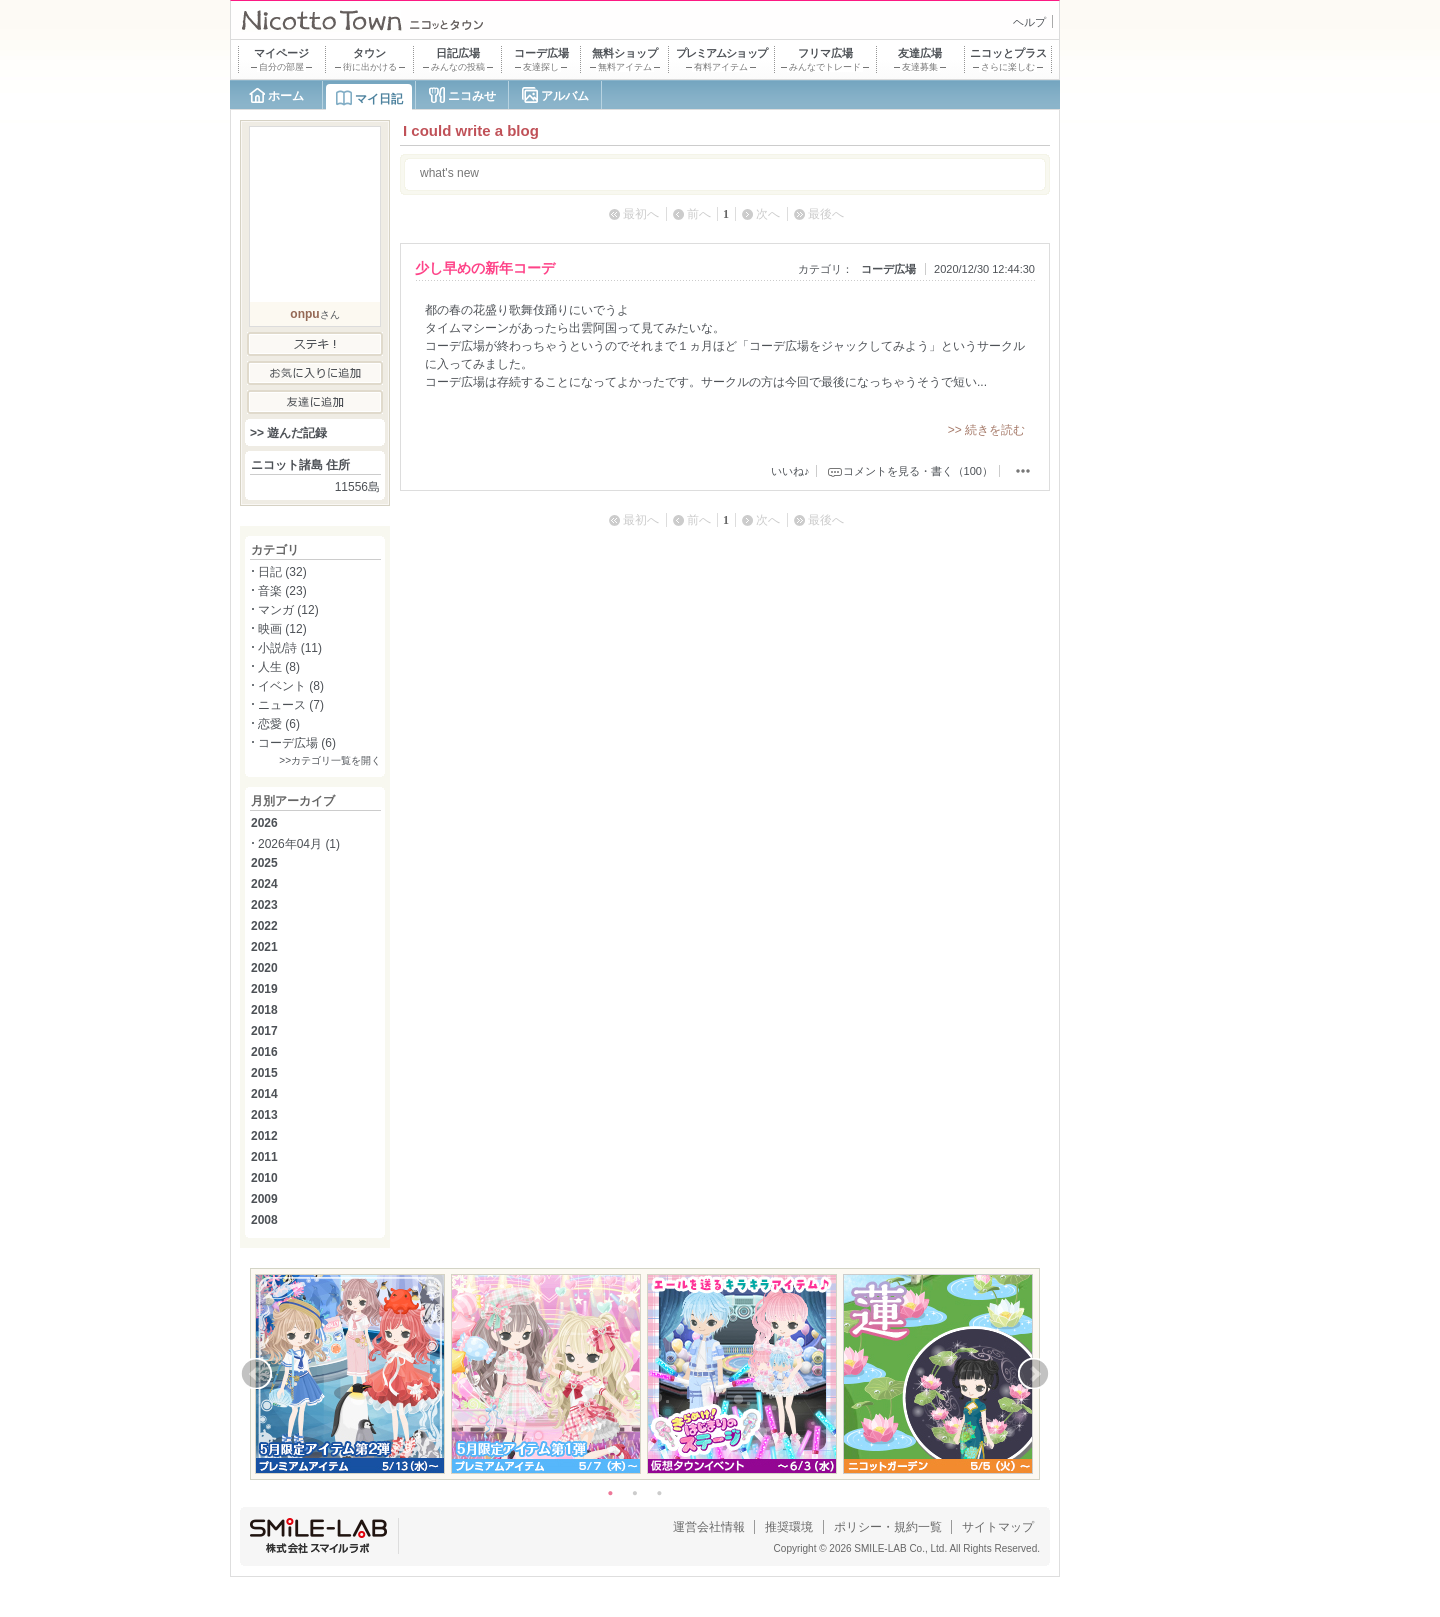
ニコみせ (472, 96)
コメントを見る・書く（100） (918, 471)
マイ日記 (379, 99)
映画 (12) (282, 629)
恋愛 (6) (279, 724)
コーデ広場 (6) (297, 743)
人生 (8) (279, 667)
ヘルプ (1029, 22)
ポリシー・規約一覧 (888, 1527)
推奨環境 (789, 1527)
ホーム (286, 96)
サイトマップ (998, 1527)
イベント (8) (291, 686)
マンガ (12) (288, 610)
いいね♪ (790, 471)
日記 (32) (282, 572)
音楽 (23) (282, 591)
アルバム (565, 96)
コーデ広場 (888, 269)
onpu (304, 314)
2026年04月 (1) (299, 844)
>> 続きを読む (986, 430)
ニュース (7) (291, 705)
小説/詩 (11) (290, 648)
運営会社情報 (709, 1527)
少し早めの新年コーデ (485, 268)
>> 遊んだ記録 (288, 433)
